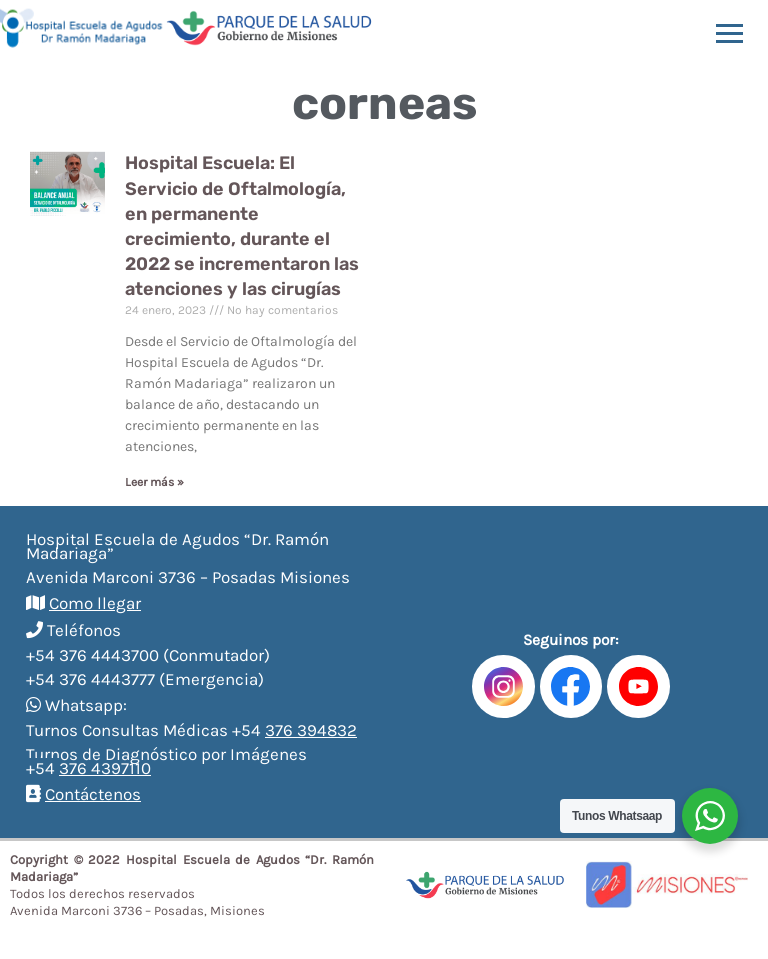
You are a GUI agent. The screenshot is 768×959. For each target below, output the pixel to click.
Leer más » (154, 482)
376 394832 (311, 730)
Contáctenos (93, 794)
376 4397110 (105, 768)
